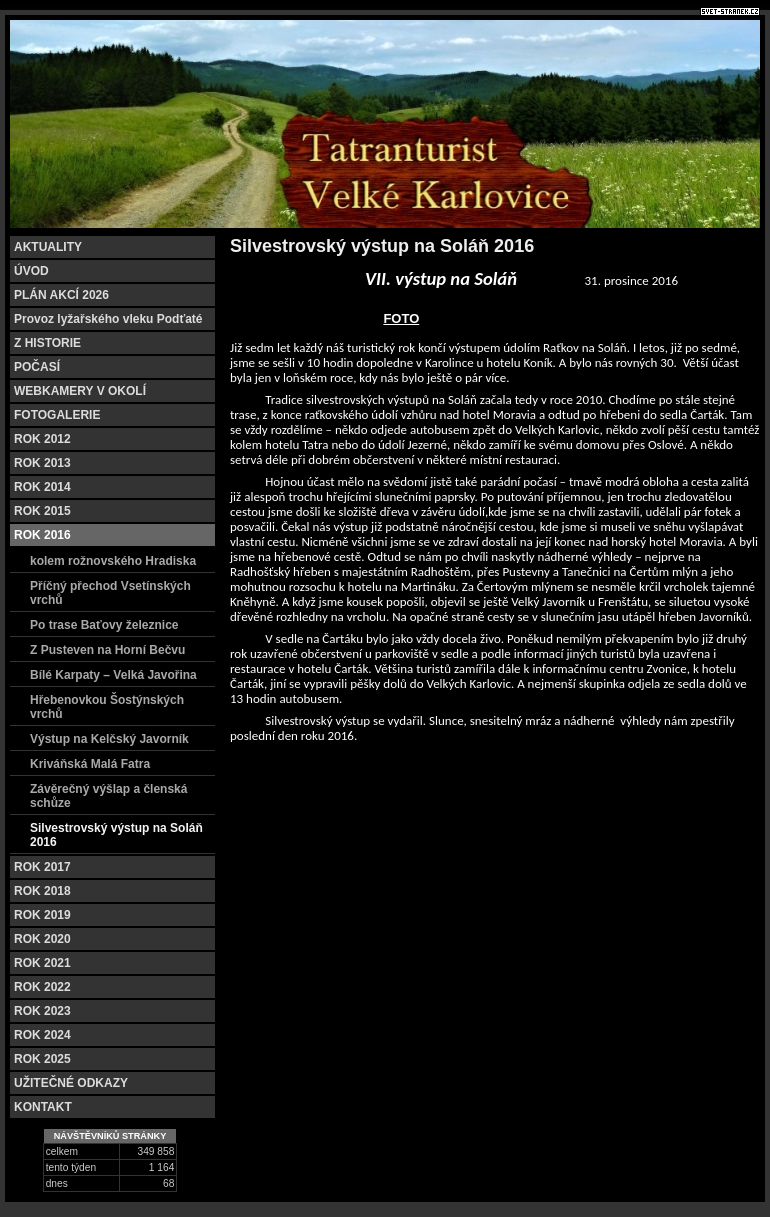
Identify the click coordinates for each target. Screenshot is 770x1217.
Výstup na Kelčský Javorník (109, 739)
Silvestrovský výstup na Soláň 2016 (116, 835)
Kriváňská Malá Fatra (90, 764)
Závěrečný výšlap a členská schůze (108, 796)
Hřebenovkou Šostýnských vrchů (107, 707)
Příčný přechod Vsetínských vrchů (110, 593)
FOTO (401, 318)
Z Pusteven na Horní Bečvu (107, 650)
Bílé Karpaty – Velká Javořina (113, 675)
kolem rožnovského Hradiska (113, 561)
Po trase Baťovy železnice (104, 625)
